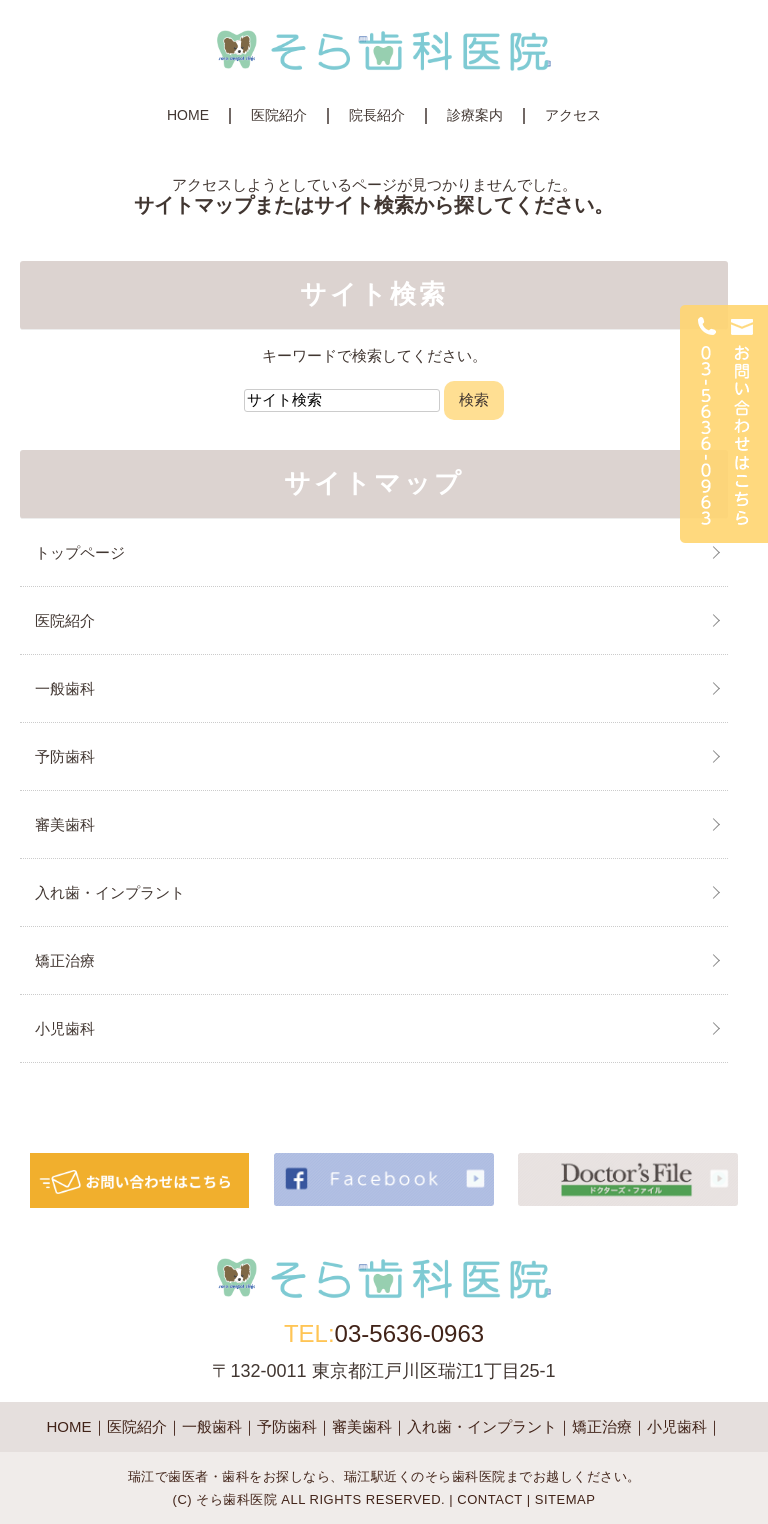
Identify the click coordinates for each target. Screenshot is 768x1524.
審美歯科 (65, 824)
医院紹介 (279, 115)
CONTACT (489, 1499)
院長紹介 (377, 115)
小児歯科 (65, 1028)
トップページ (80, 552)
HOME (188, 115)
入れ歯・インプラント (110, 892)
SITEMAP (565, 1499)
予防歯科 (65, 756)
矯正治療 (65, 960)
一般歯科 (65, 688)
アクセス (573, 115)
